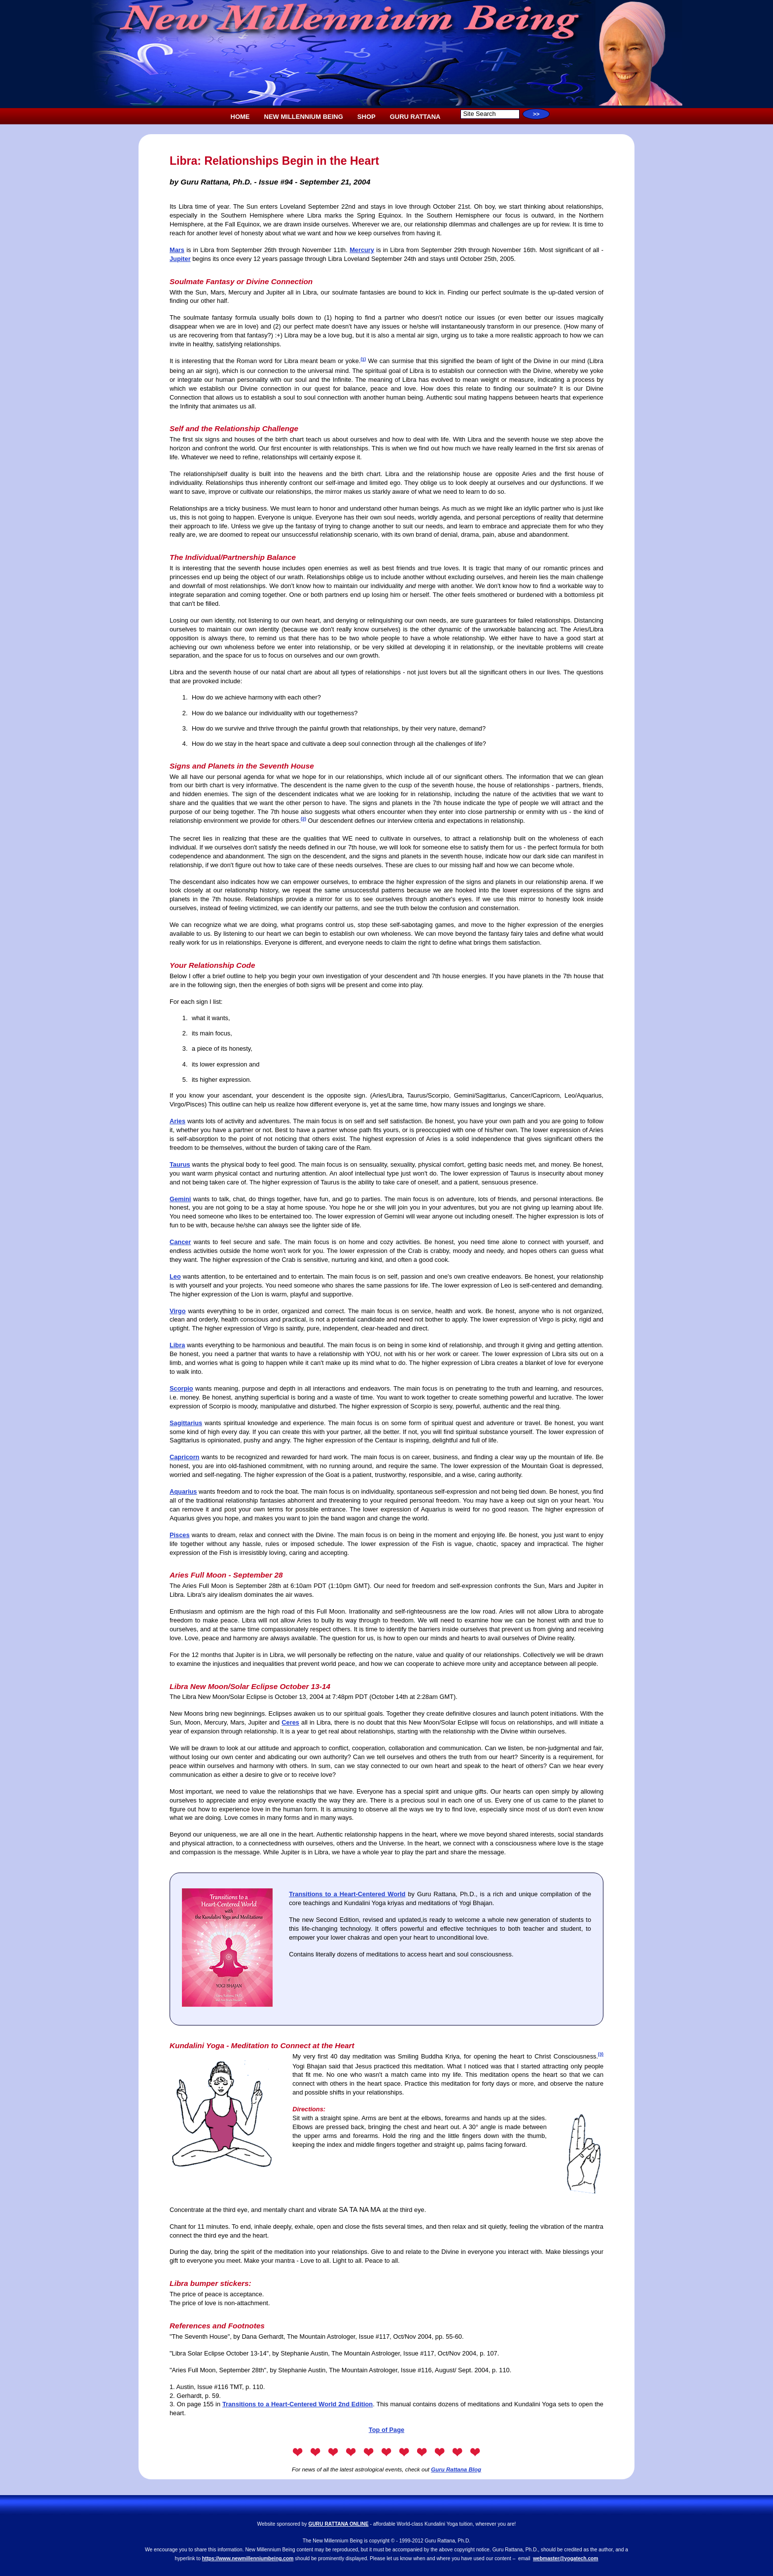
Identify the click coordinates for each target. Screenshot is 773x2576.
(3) (600, 2054)
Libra (177, 1345)
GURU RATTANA (415, 116)
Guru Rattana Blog (456, 2469)
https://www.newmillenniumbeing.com (248, 2558)
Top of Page (386, 2429)
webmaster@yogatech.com (565, 2558)
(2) (303, 818)
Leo (175, 1276)
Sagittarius (186, 1423)
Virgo (177, 1311)
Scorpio (181, 1388)
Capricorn (184, 1457)
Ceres (290, 1722)
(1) (363, 359)
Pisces (180, 1535)
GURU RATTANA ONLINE (339, 2524)
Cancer (180, 1242)
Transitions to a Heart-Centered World (347, 1894)
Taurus (180, 1164)
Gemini (180, 1199)
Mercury (362, 250)
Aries (177, 1121)
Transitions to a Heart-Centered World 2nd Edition (297, 2404)
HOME (240, 116)
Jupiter (180, 258)
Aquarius (183, 1491)
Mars (177, 250)
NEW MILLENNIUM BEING (303, 116)
